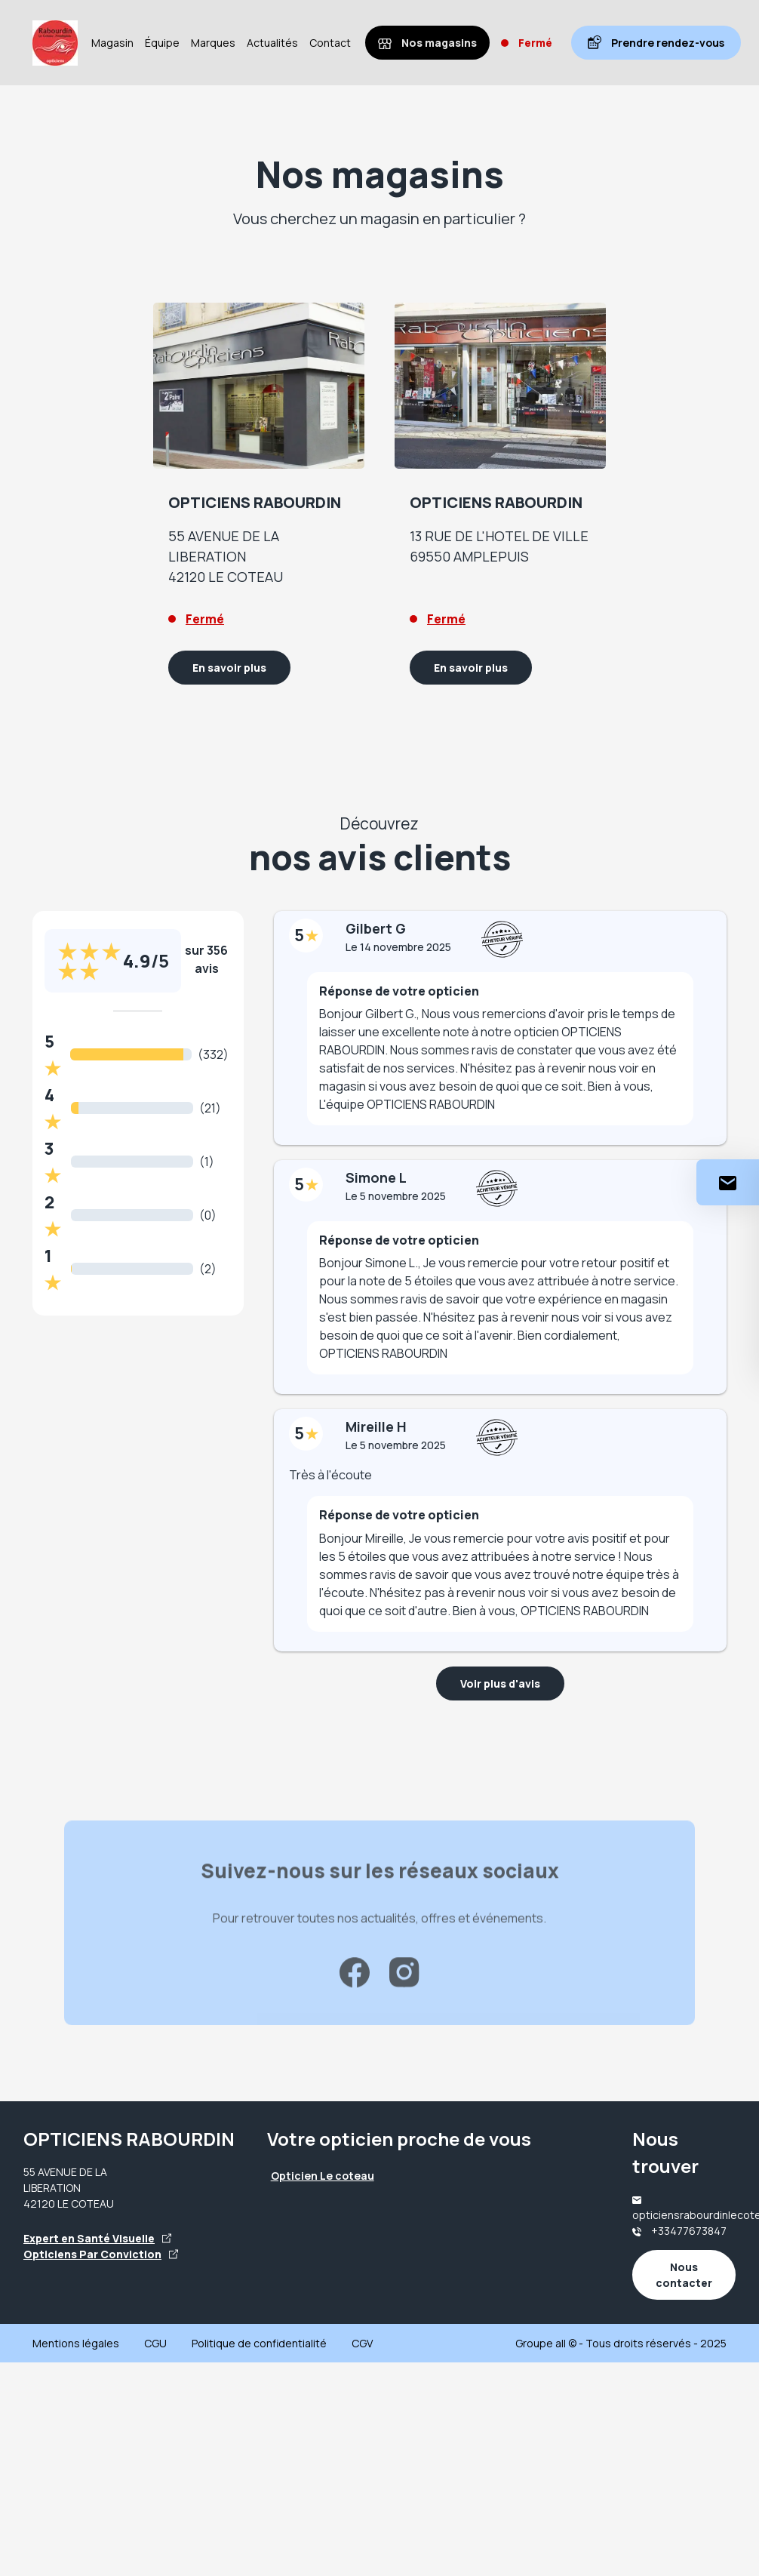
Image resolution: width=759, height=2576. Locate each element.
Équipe (162, 42)
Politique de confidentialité (259, 2343)
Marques (213, 42)
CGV (362, 2343)
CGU (155, 2343)
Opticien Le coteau (322, 2175)
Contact (330, 42)
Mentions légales (75, 2343)
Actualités (272, 42)
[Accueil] (55, 43)
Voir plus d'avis (500, 1683)
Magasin (112, 42)
